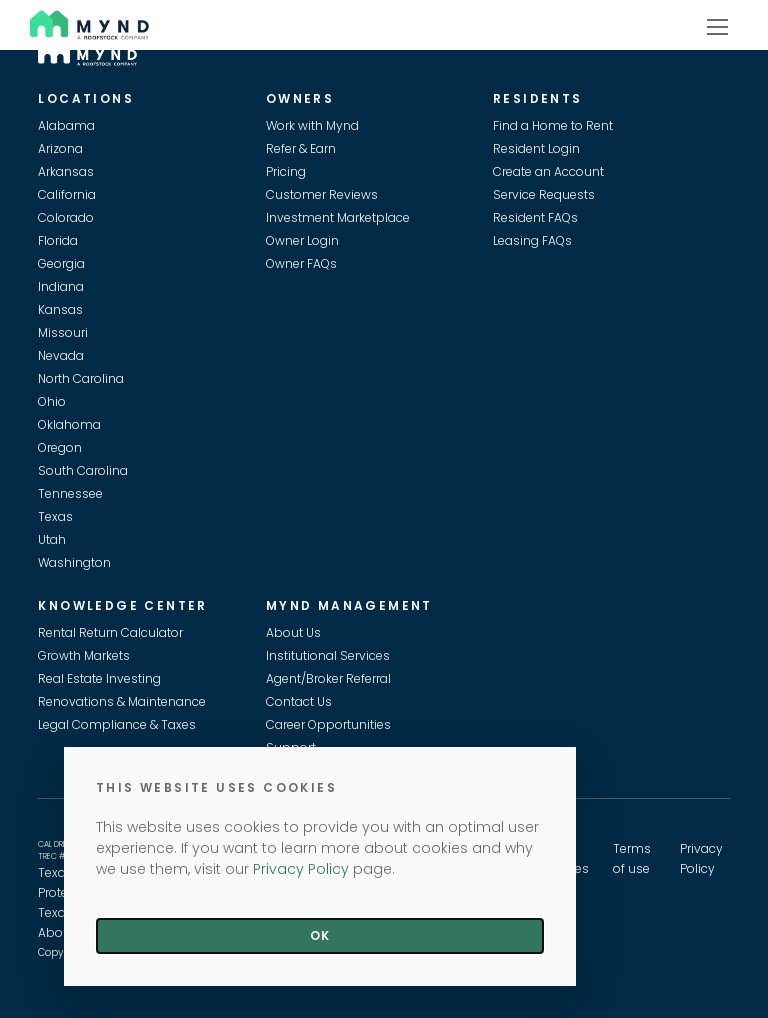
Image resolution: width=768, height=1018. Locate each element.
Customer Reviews (322, 194)
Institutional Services (328, 655)
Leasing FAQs (532, 240)
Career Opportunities (328, 724)
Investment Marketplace (338, 217)
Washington (74, 562)
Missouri (63, 332)
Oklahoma (69, 424)
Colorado (66, 217)
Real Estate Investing (99, 678)
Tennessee (70, 493)
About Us (293, 632)
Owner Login (302, 240)
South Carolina (83, 470)
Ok (320, 935)
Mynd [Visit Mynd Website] (50, 21)
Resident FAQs (535, 217)
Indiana (61, 286)
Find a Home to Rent (553, 125)
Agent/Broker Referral (328, 678)
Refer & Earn (301, 148)
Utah (52, 539)
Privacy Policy (301, 869)
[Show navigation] (717, 25)
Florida (58, 240)
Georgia (61, 263)
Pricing (286, 171)
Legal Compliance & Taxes (117, 724)
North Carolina (81, 378)
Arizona (60, 148)
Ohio (52, 401)
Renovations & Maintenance (122, 701)
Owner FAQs (301, 263)
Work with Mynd (312, 125)
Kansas (60, 309)
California (67, 194)
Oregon (60, 447)
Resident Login (536, 148)
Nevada (61, 355)
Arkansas (66, 171)
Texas (55, 516)
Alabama (66, 125)
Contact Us (299, 701)
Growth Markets (84, 655)
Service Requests (544, 194)
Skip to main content (8, 86)
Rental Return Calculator (110, 632)
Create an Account (548, 171)
